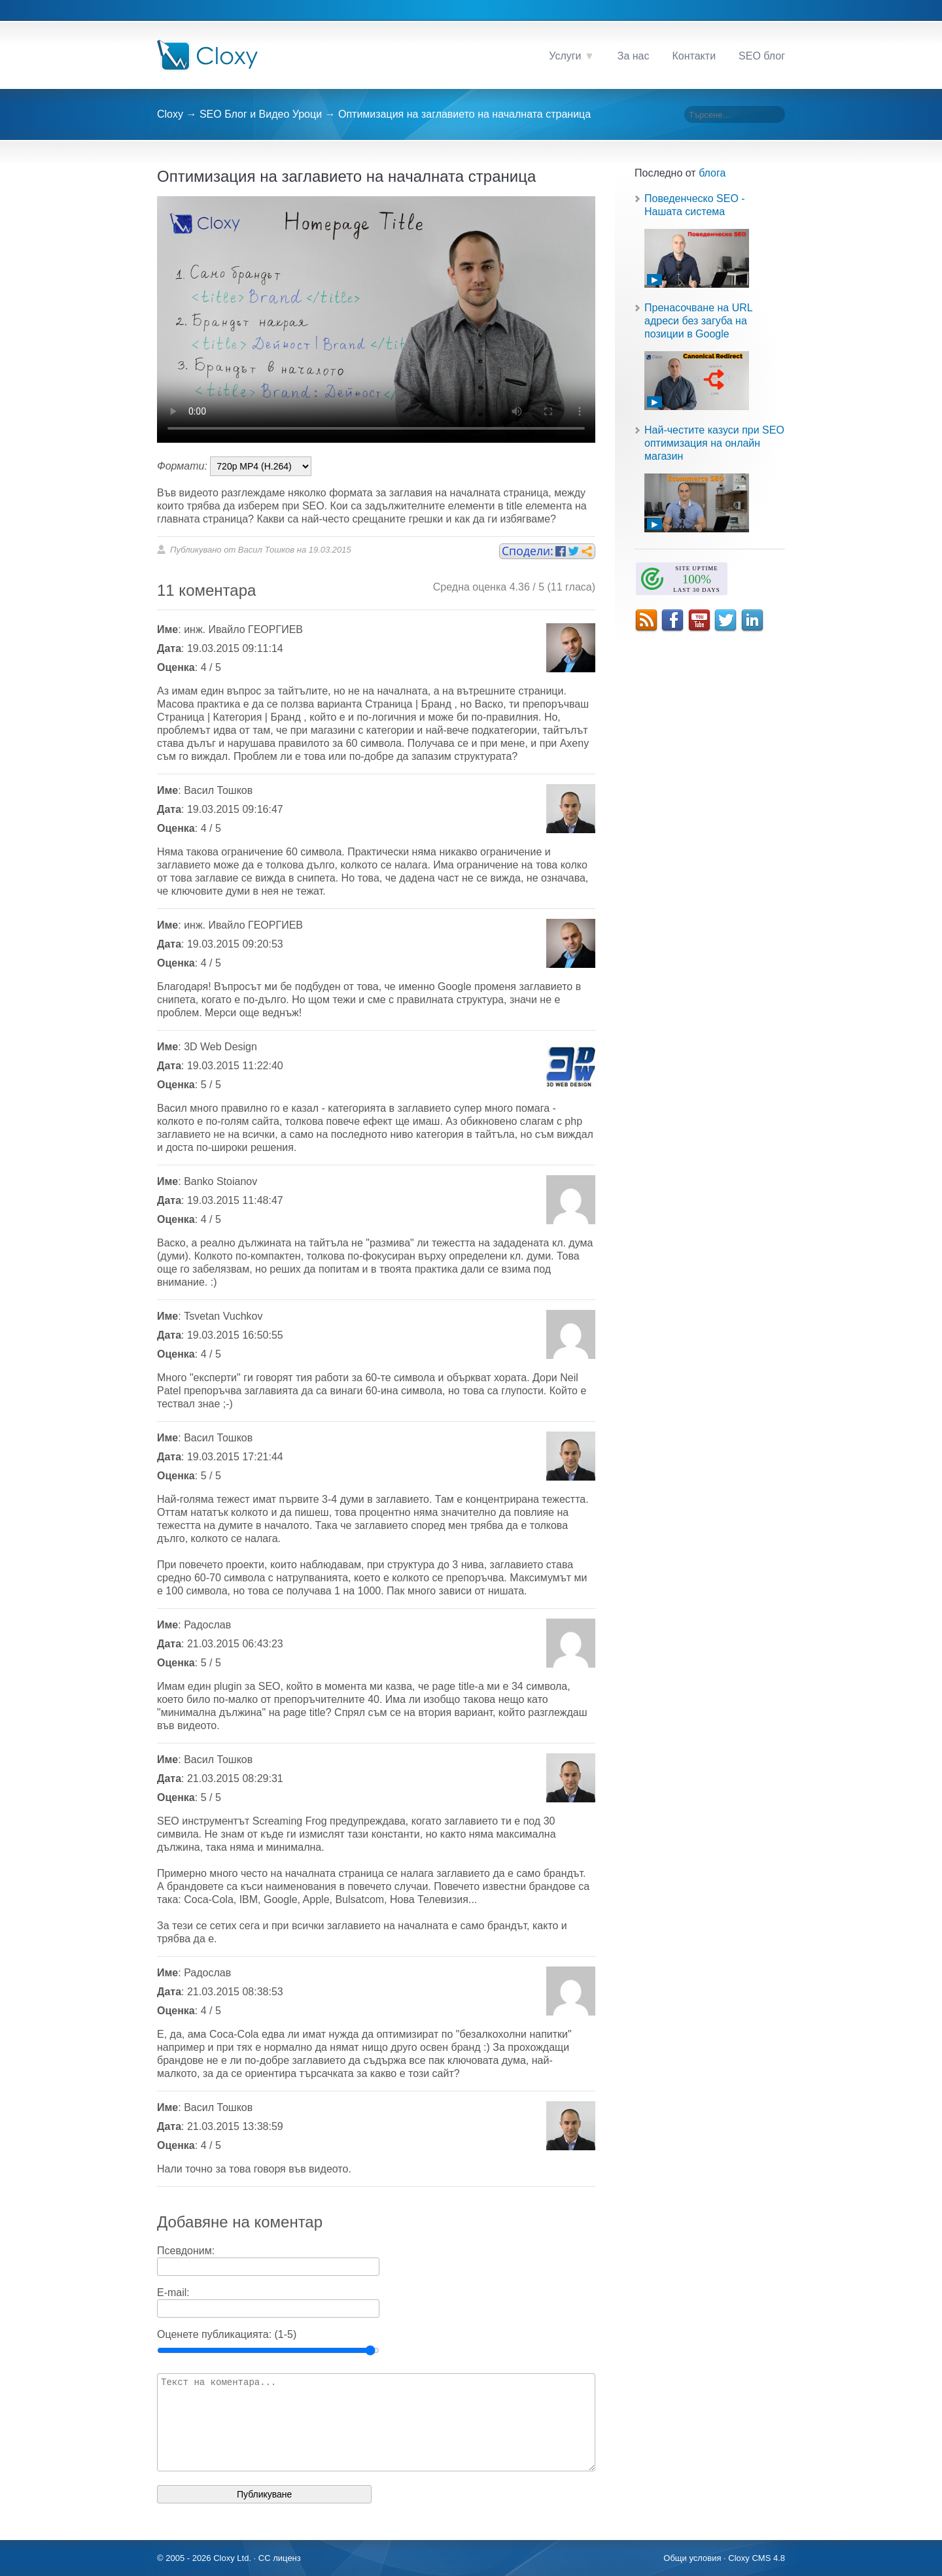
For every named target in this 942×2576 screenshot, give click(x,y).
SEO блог (762, 55)
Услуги (565, 55)
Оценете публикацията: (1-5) (226, 2334)
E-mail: (173, 2292)
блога (712, 173)
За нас (634, 55)
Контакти (694, 55)
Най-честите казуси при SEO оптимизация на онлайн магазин (714, 443)
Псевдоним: (186, 2250)
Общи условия (692, 2558)
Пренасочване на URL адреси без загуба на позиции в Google (698, 320)
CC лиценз (279, 2558)
